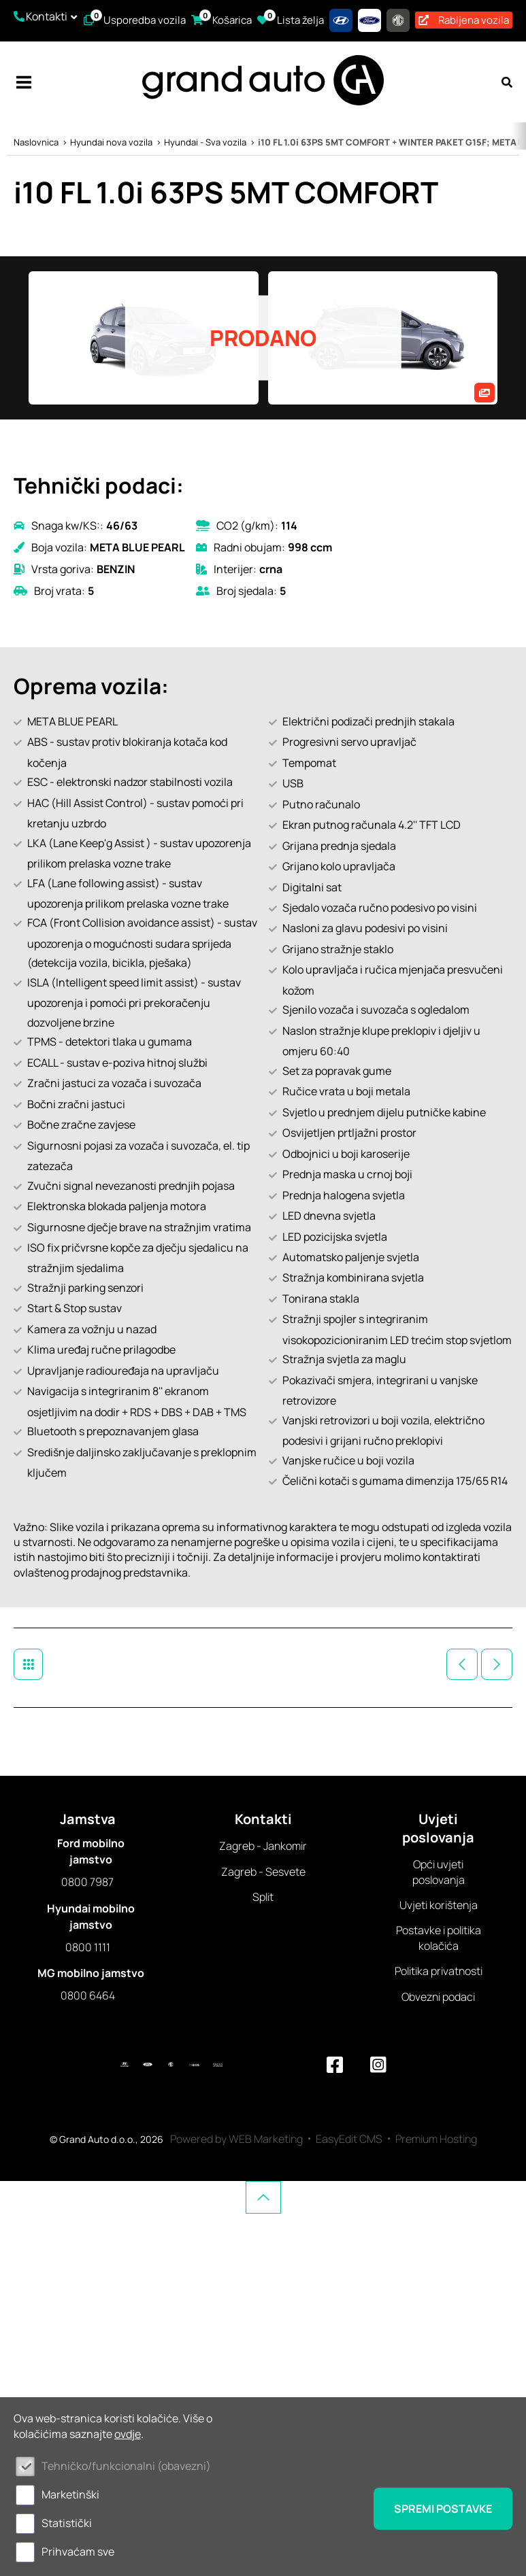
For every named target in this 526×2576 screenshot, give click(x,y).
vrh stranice (263, 2197)
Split (263, 1896)
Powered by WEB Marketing (236, 2138)
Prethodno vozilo (462, 1664)
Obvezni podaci (438, 1996)
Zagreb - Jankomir (263, 1845)
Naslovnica (36, 142)
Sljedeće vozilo (496, 1664)
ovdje (127, 2433)
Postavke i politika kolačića (438, 1938)
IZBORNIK (23, 82)
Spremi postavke (443, 2508)
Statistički (67, 2522)
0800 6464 (88, 1995)
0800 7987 (87, 1881)
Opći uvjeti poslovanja (438, 1872)
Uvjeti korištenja (438, 1904)
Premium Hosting (436, 2138)
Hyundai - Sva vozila (205, 142)
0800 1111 (87, 1947)
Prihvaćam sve (78, 2551)
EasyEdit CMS (349, 2138)
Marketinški (70, 2494)
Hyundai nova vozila (111, 142)
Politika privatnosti (438, 1970)
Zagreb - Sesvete (263, 1871)
